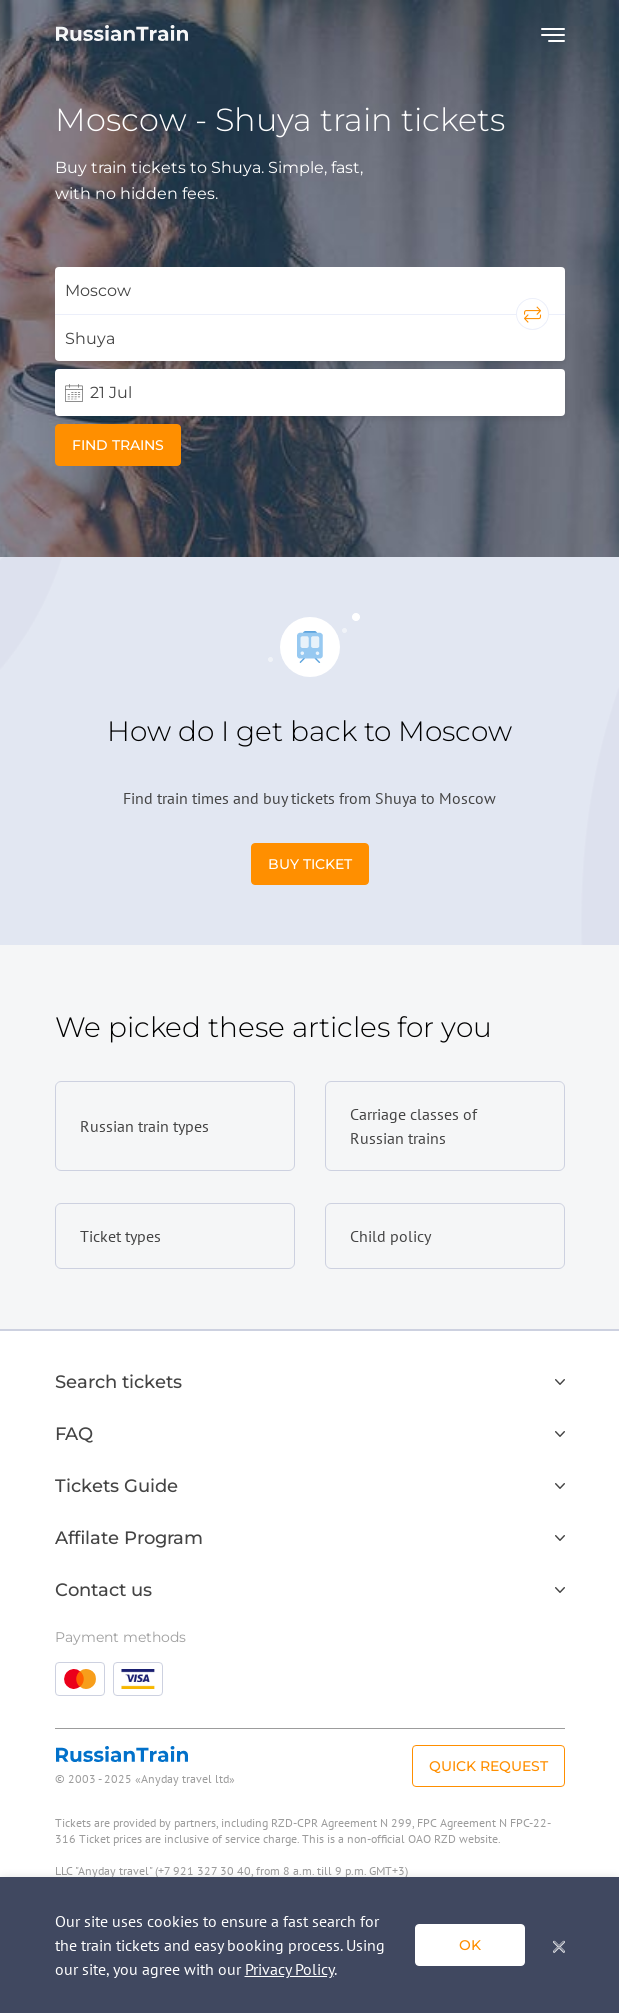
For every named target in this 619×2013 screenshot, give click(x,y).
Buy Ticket (310, 864)
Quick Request (488, 1766)
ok (470, 1945)
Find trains (118, 445)
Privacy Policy (289, 1969)
